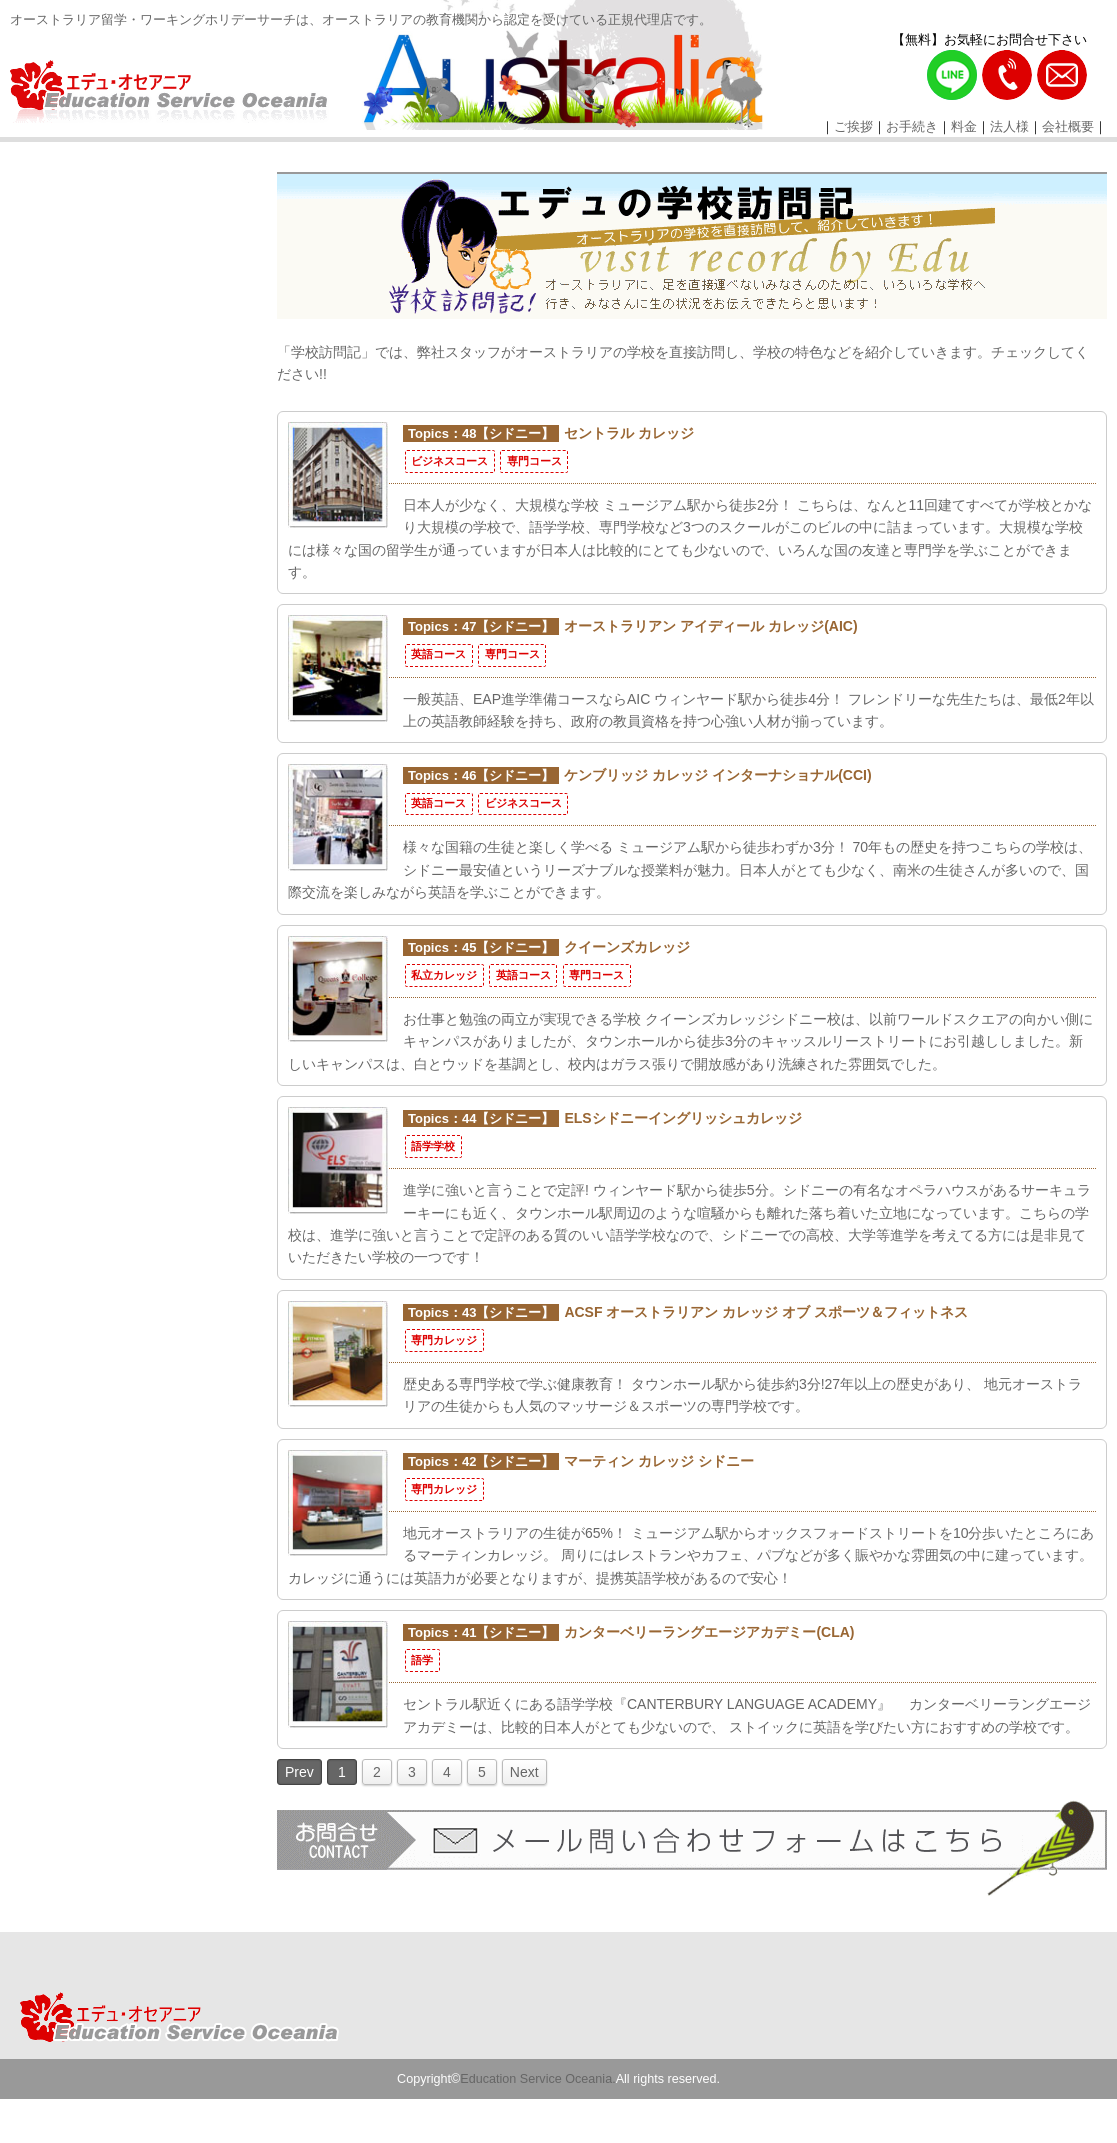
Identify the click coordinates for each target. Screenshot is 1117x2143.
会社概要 (1068, 127)
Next (524, 1772)
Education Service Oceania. (537, 2079)
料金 (964, 127)
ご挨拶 (853, 127)
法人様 (1009, 127)
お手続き (912, 127)
